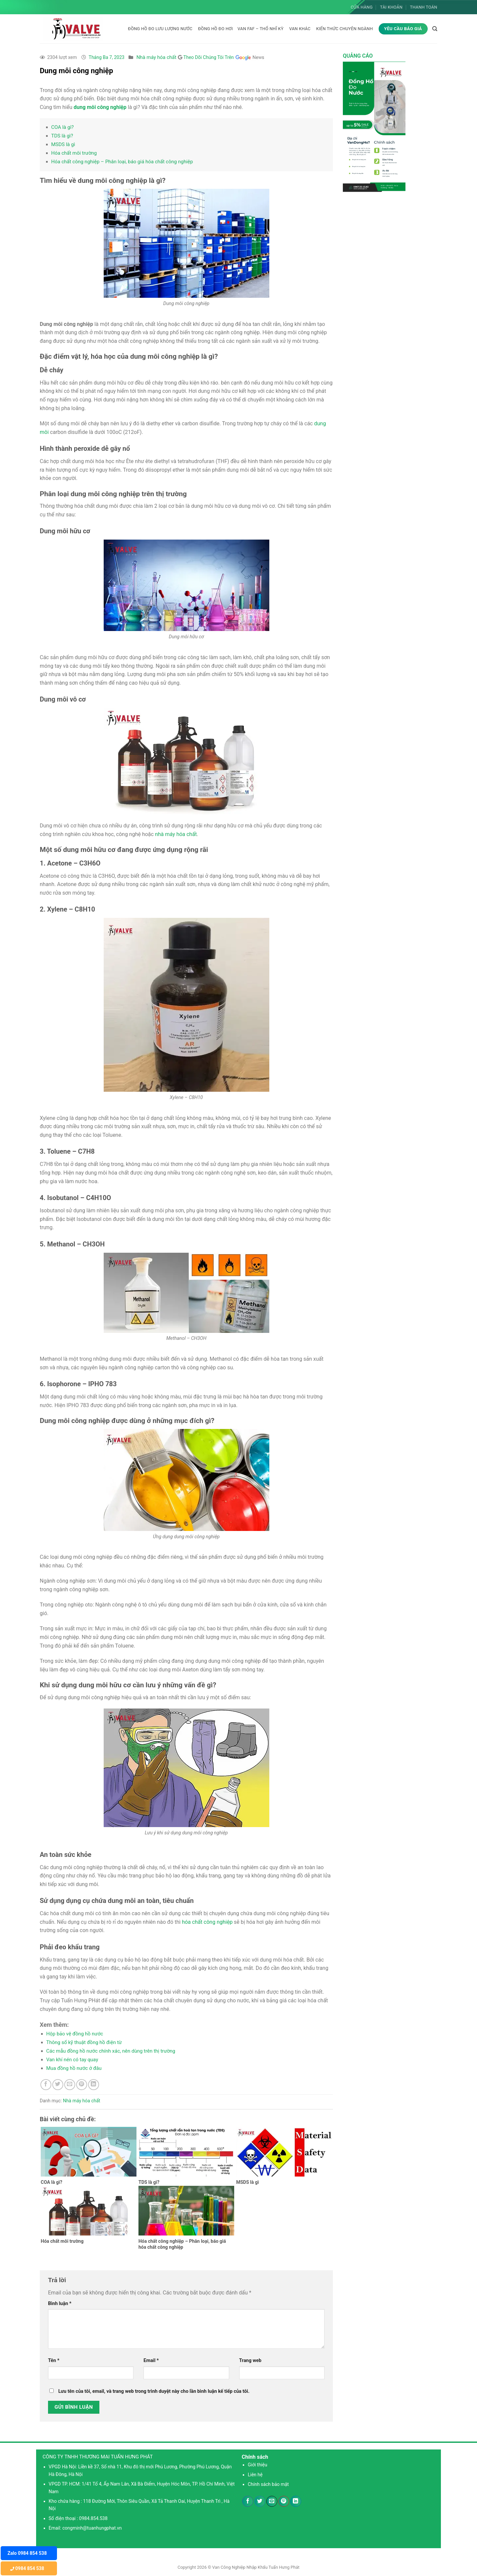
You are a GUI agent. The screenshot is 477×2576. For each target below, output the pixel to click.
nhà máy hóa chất (176, 834)
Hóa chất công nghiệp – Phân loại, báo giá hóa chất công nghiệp (122, 162)
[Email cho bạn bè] (69, 2084)
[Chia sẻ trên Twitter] (57, 2084)
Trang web (250, 2360)
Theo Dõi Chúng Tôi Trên (224, 57)
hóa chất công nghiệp (207, 1922)
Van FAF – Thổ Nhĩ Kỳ (261, 28)
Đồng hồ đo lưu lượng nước (160, 28)
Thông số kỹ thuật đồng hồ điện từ (84, 2042)
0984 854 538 (27, 2568)
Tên (53, 2360)
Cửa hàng (362, 7)
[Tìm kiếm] (434, 29)
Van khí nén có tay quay (72, 2060)
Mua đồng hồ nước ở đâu (74, 2068)
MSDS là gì (63, 144)
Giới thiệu (257, 2464)
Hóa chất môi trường (74, 153)
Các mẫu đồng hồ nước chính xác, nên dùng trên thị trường (111, 2051)
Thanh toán (423, 7)
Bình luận (60, 2303)
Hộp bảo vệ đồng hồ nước (74, 2034)
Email (151, 2360)
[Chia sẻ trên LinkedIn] (93, 2084)
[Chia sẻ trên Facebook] (45, 2084)
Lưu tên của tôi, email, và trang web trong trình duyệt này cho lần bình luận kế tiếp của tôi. (153, 2391)
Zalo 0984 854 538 (27, 2553)
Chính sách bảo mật (268, 2484)
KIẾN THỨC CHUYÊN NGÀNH (344, 28)
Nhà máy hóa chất (156, 57)
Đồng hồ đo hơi (215, 28)
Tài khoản (391, 7)
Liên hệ (255, 2474)
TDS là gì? (62, 136)
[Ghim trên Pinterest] (81, 2084)
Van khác (299, 28)
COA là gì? (62, 127)
